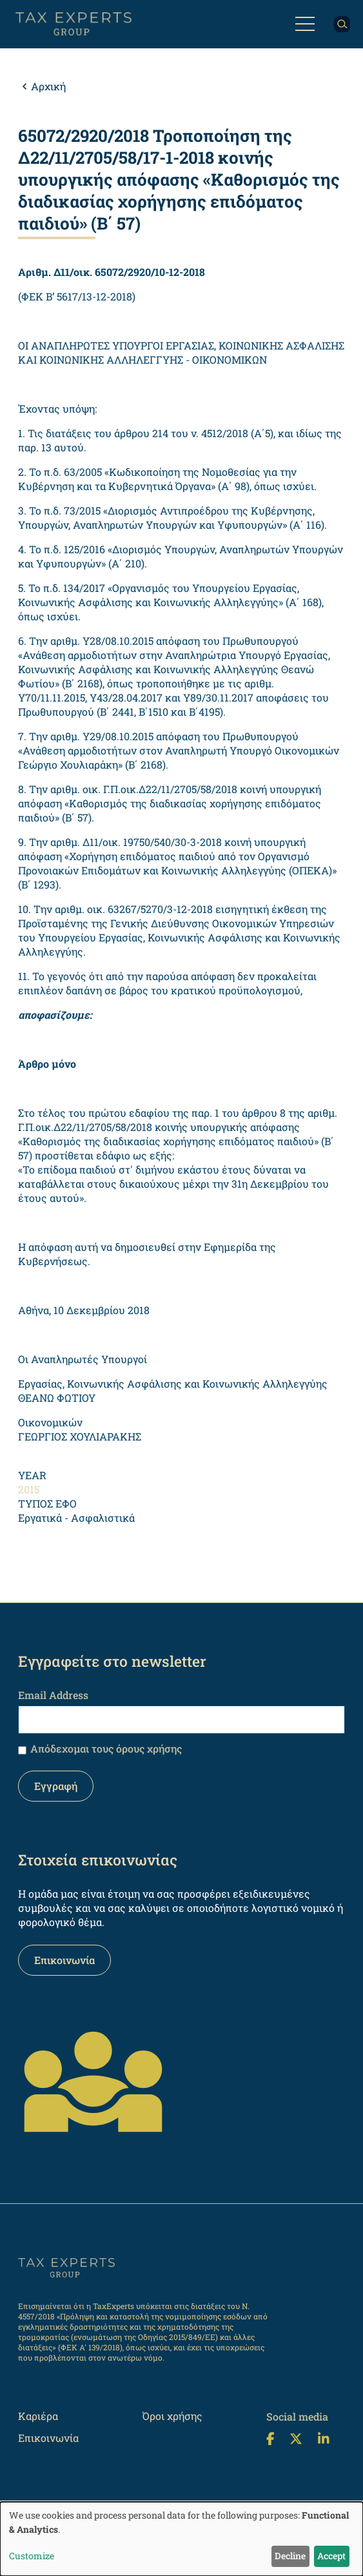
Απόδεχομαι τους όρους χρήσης (106, 1748)
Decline (290, 2556)
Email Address (53, 1695)
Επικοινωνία (64, 1960)
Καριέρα (38, 2416)
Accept (331, 2556)
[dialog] (181, 2539)
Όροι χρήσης (172, 2416)
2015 (28, 1489)
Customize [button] (31, 2556)
